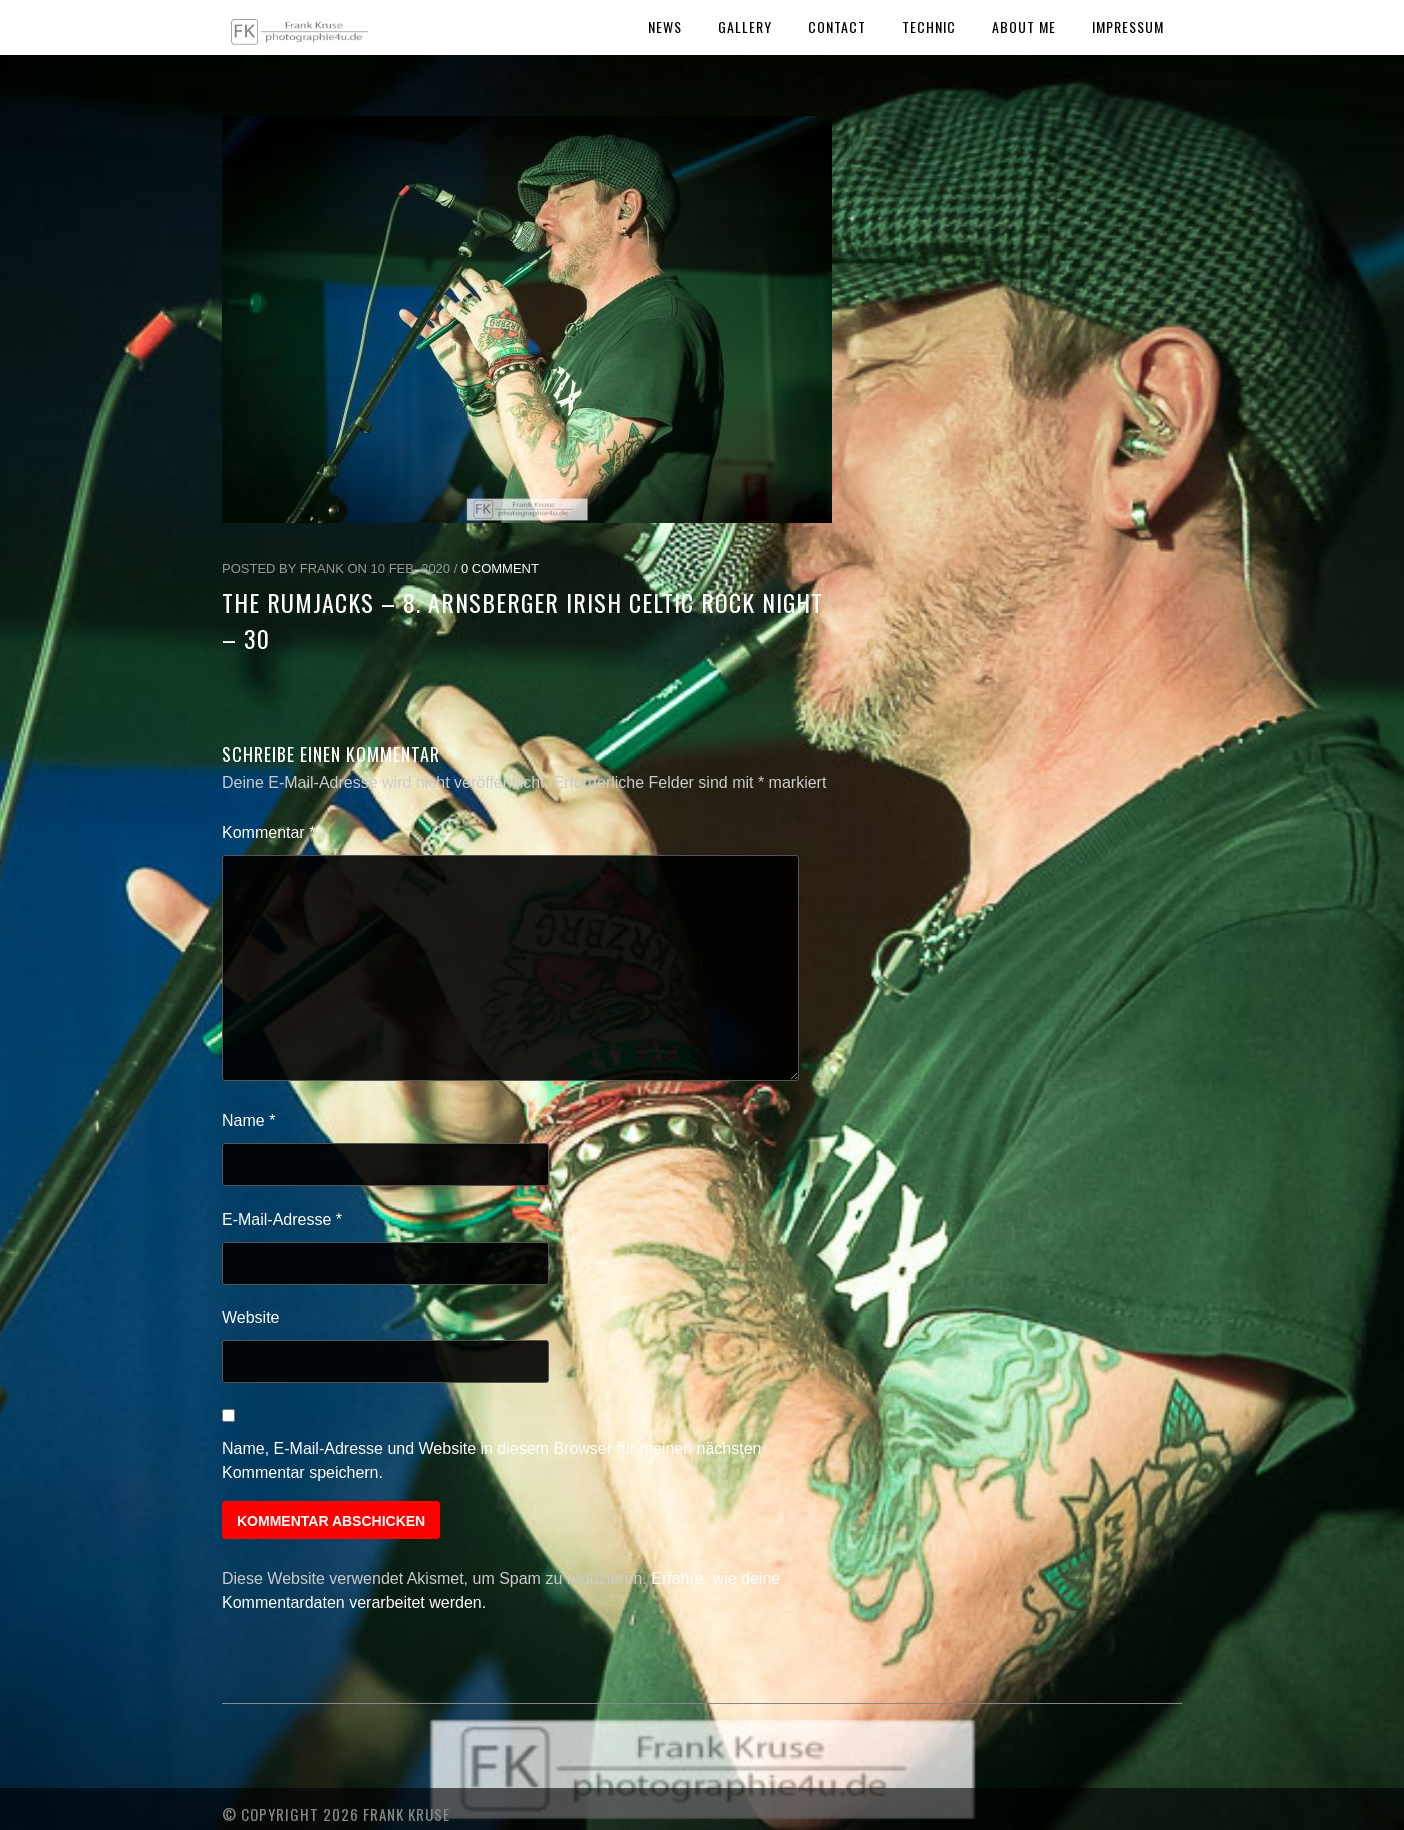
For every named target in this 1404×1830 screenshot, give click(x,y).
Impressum (1128, 26)
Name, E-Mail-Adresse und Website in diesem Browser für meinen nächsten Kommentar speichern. (492, 1460)
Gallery (745, 26)
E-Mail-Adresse (282, 1219)
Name (248, 1120)
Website (251, 1317)
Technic (929, 26)
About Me (1024, 26)
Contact (837, 26)
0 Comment (500, 568)
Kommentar (268, 832)
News (665, 26)
